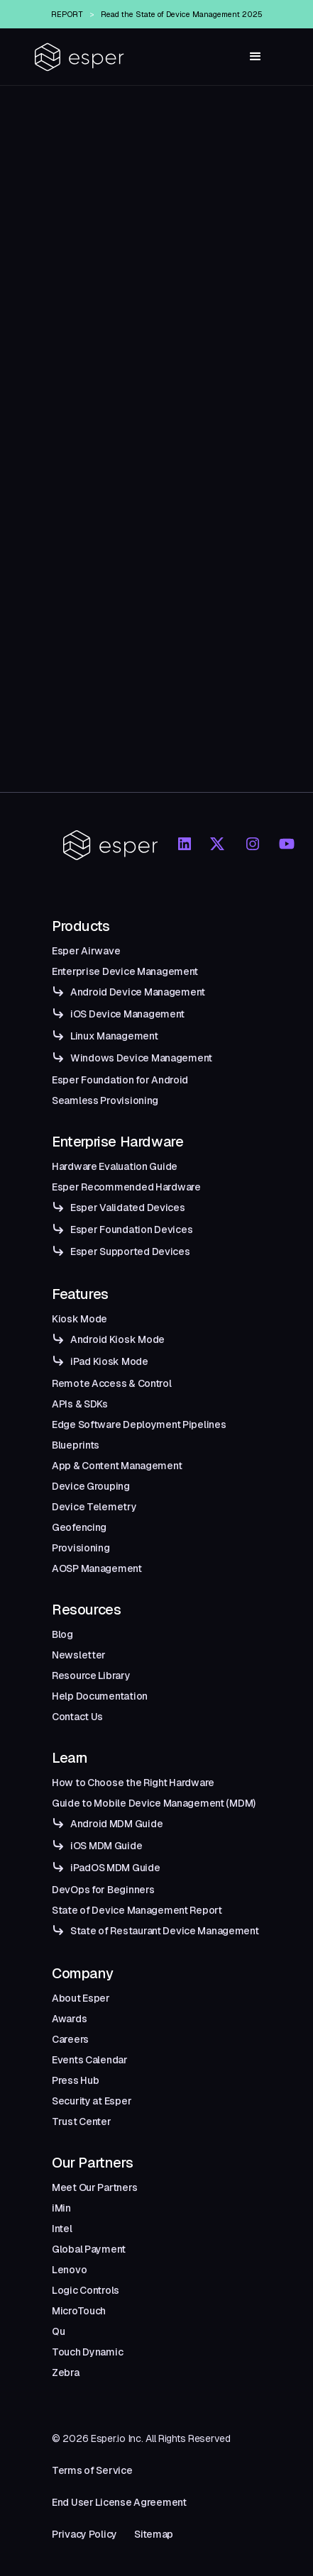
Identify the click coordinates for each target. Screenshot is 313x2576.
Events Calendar (90, 2059)
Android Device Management (137, 992)
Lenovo (69, 2269)
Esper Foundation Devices (131, 1229)
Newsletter (79, 1655)
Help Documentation (100, 1696)
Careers (70, 2039)
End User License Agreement (119, 2502)
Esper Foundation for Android (120, 1080)
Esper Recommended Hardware (126, 1187)
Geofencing (79, 1527)
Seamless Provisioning (105, 1100)
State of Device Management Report (137, 1910)
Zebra (65, 2372)
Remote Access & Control (112, 1383)
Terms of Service (92, 2470)
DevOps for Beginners (103, 1889)
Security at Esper (91, 2101)
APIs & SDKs (80, 1404)
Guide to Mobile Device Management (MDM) (154, 1803)
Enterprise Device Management (125, 971)
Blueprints (75, 1445)
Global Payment (89, 2249)
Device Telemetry (94, 1506)
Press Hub (75, 2080)
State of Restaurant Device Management (164, 1930)
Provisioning (81, 1547)
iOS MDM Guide (106, 1845)
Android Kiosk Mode (117, 1339)
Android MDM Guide (116, 1823)
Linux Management (114, 1036)
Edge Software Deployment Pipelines (139, 1424)
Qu (58, 2331)
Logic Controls (85, 2290)
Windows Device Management (141, 1058)
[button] (255, 57)
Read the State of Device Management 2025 (182, 14)
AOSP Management (97, 1568)
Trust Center (81, 2121)
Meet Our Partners (94, 2187)
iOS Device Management (127, 1014)
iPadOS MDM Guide (115, 1867)
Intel (62, 2228)
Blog (62, 1634)
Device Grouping (91, 1486)
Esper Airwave (86, 950)
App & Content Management (117, 1465)
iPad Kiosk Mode (109, 1361)
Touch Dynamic (87, 2352)
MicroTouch (79, 2310)
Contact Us (77, 1716)
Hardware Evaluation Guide (114, 1166)
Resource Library (91, 1675)
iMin (61, 2208)
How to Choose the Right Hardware (133, 1782)
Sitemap (153, 2534)
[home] (79, 57)
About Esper (81, 1998)
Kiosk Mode (79, 1318)
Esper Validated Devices (127, 1207)
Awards (69, 2018)
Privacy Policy (84, 2534)
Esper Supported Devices (130, 1251)
